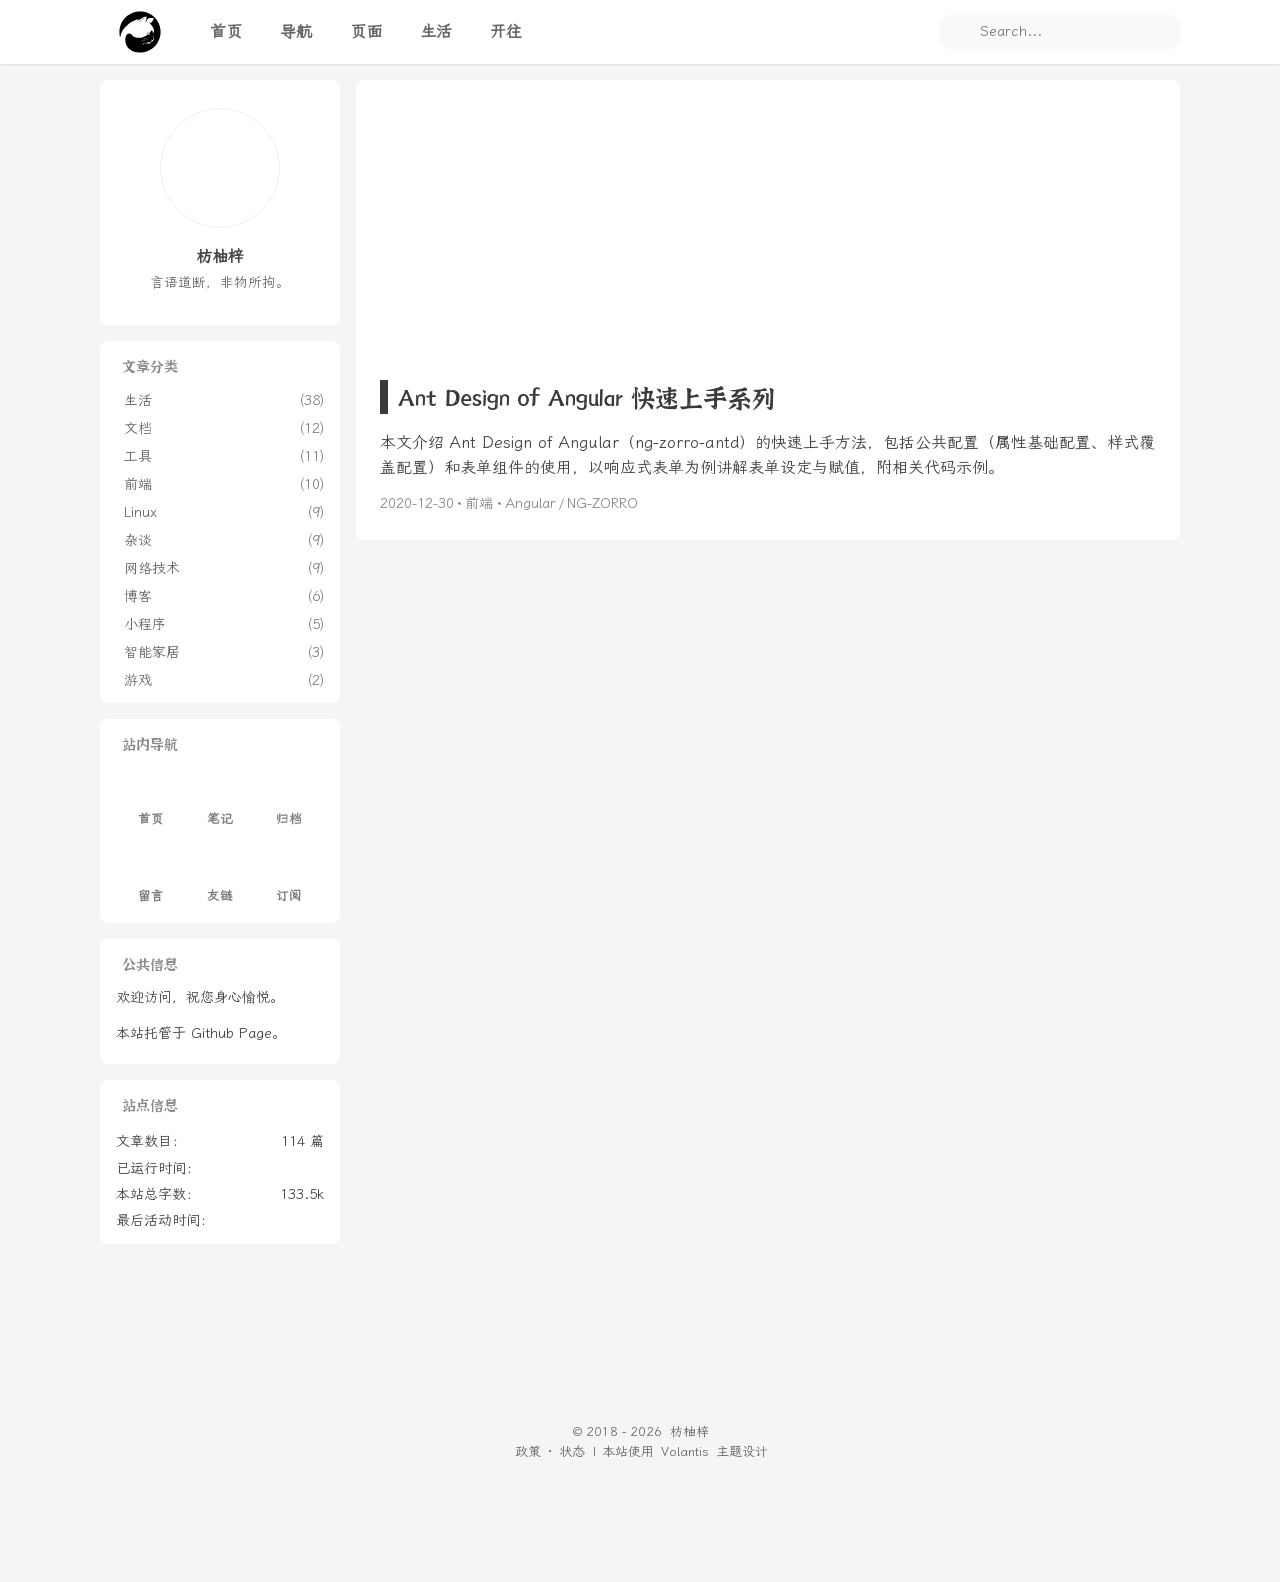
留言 (151, 879)
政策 (528, 1451)
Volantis (685, 1451)
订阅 (289, 879)
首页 (151, 803)
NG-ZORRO (602, 503)
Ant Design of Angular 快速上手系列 (586, 396)
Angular (530, 503)
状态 (572, 1451)
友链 (220, 879)
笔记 (220, 803)
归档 (289, 803)
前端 (479, 503)
